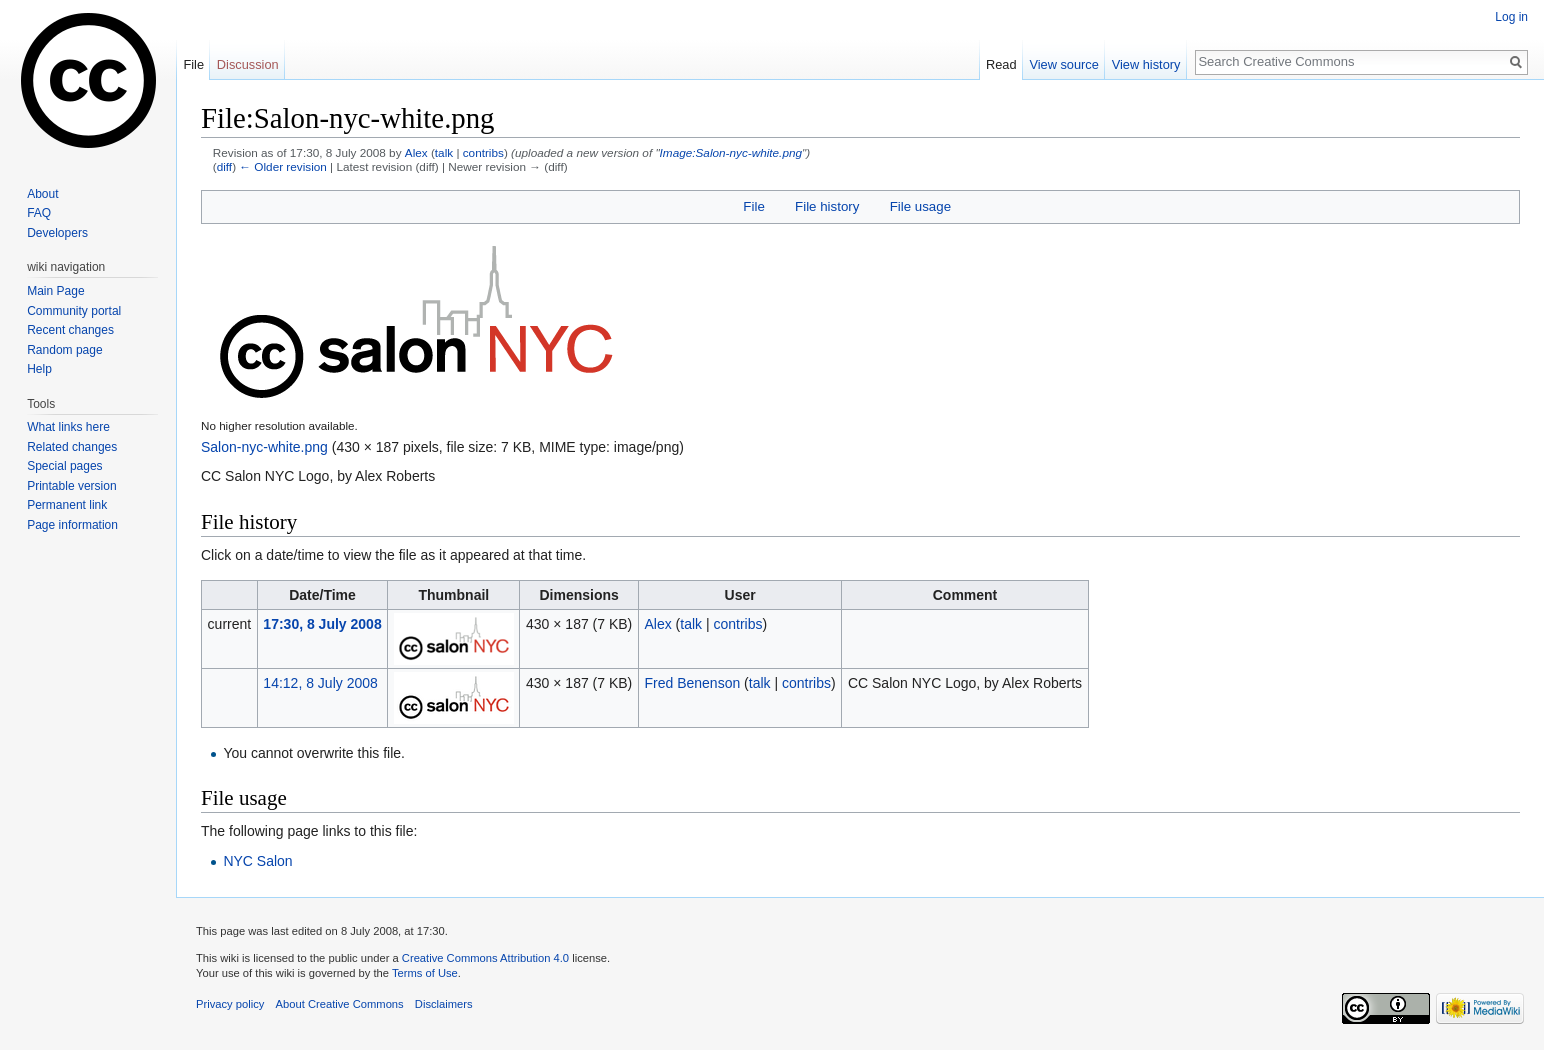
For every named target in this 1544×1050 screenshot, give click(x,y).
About (42, 194)
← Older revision (283, 166)
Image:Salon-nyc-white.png (731, 152)
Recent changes (70, 330)
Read (1001, 64)
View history (1146, 64)
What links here (68, 427)
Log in (1511, 17)
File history (827, 206)
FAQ (39, 213)
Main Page (55, 291)
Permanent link (67, 505)
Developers (57, 233)
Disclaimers (444, 1004)
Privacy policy (230, 1004)
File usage (920, 206)
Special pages (64, 466)
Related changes (72, 447)
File (753, 206)
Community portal (74, 311)
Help (39, 369)
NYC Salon (257, 861)
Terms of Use (425, 973)
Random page (64, 350)
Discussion (248, 64)
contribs (483, 152)
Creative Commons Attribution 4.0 (485, 958)
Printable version (71, 486)
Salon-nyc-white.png (264, 447)
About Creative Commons (340, 1004)
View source (1063, 64)
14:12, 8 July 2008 (320, 683)
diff (224, 166)
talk (444, 152)
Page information (72, 525)
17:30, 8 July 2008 (322, 624)
